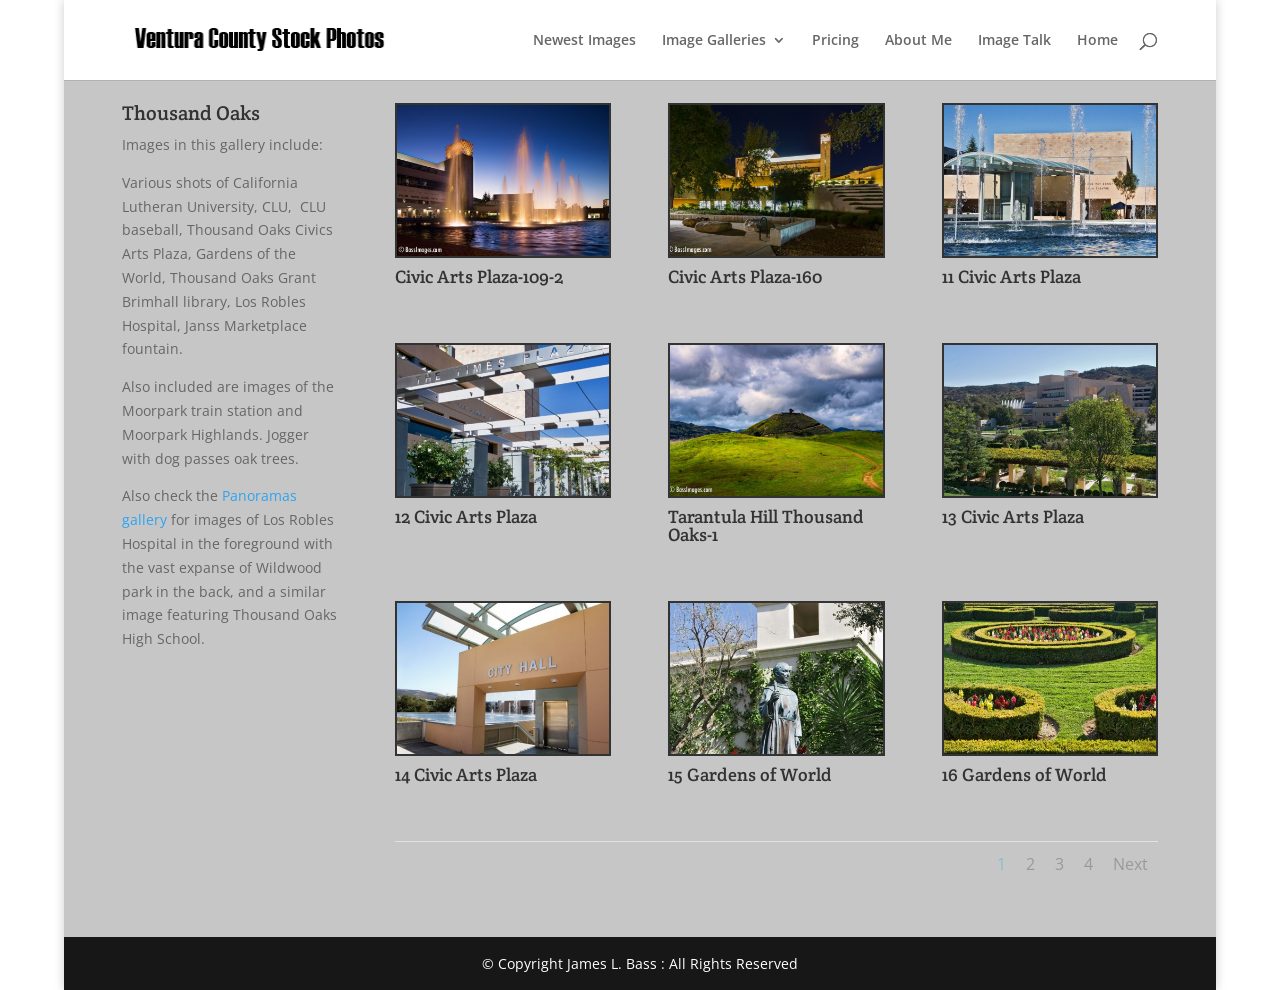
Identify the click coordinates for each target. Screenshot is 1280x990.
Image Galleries (714, 41)
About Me (918, 41)
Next (1130, 864)
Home (1097, 41)
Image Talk (1014, 41)
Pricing (835, 41)
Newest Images (584, 41)
